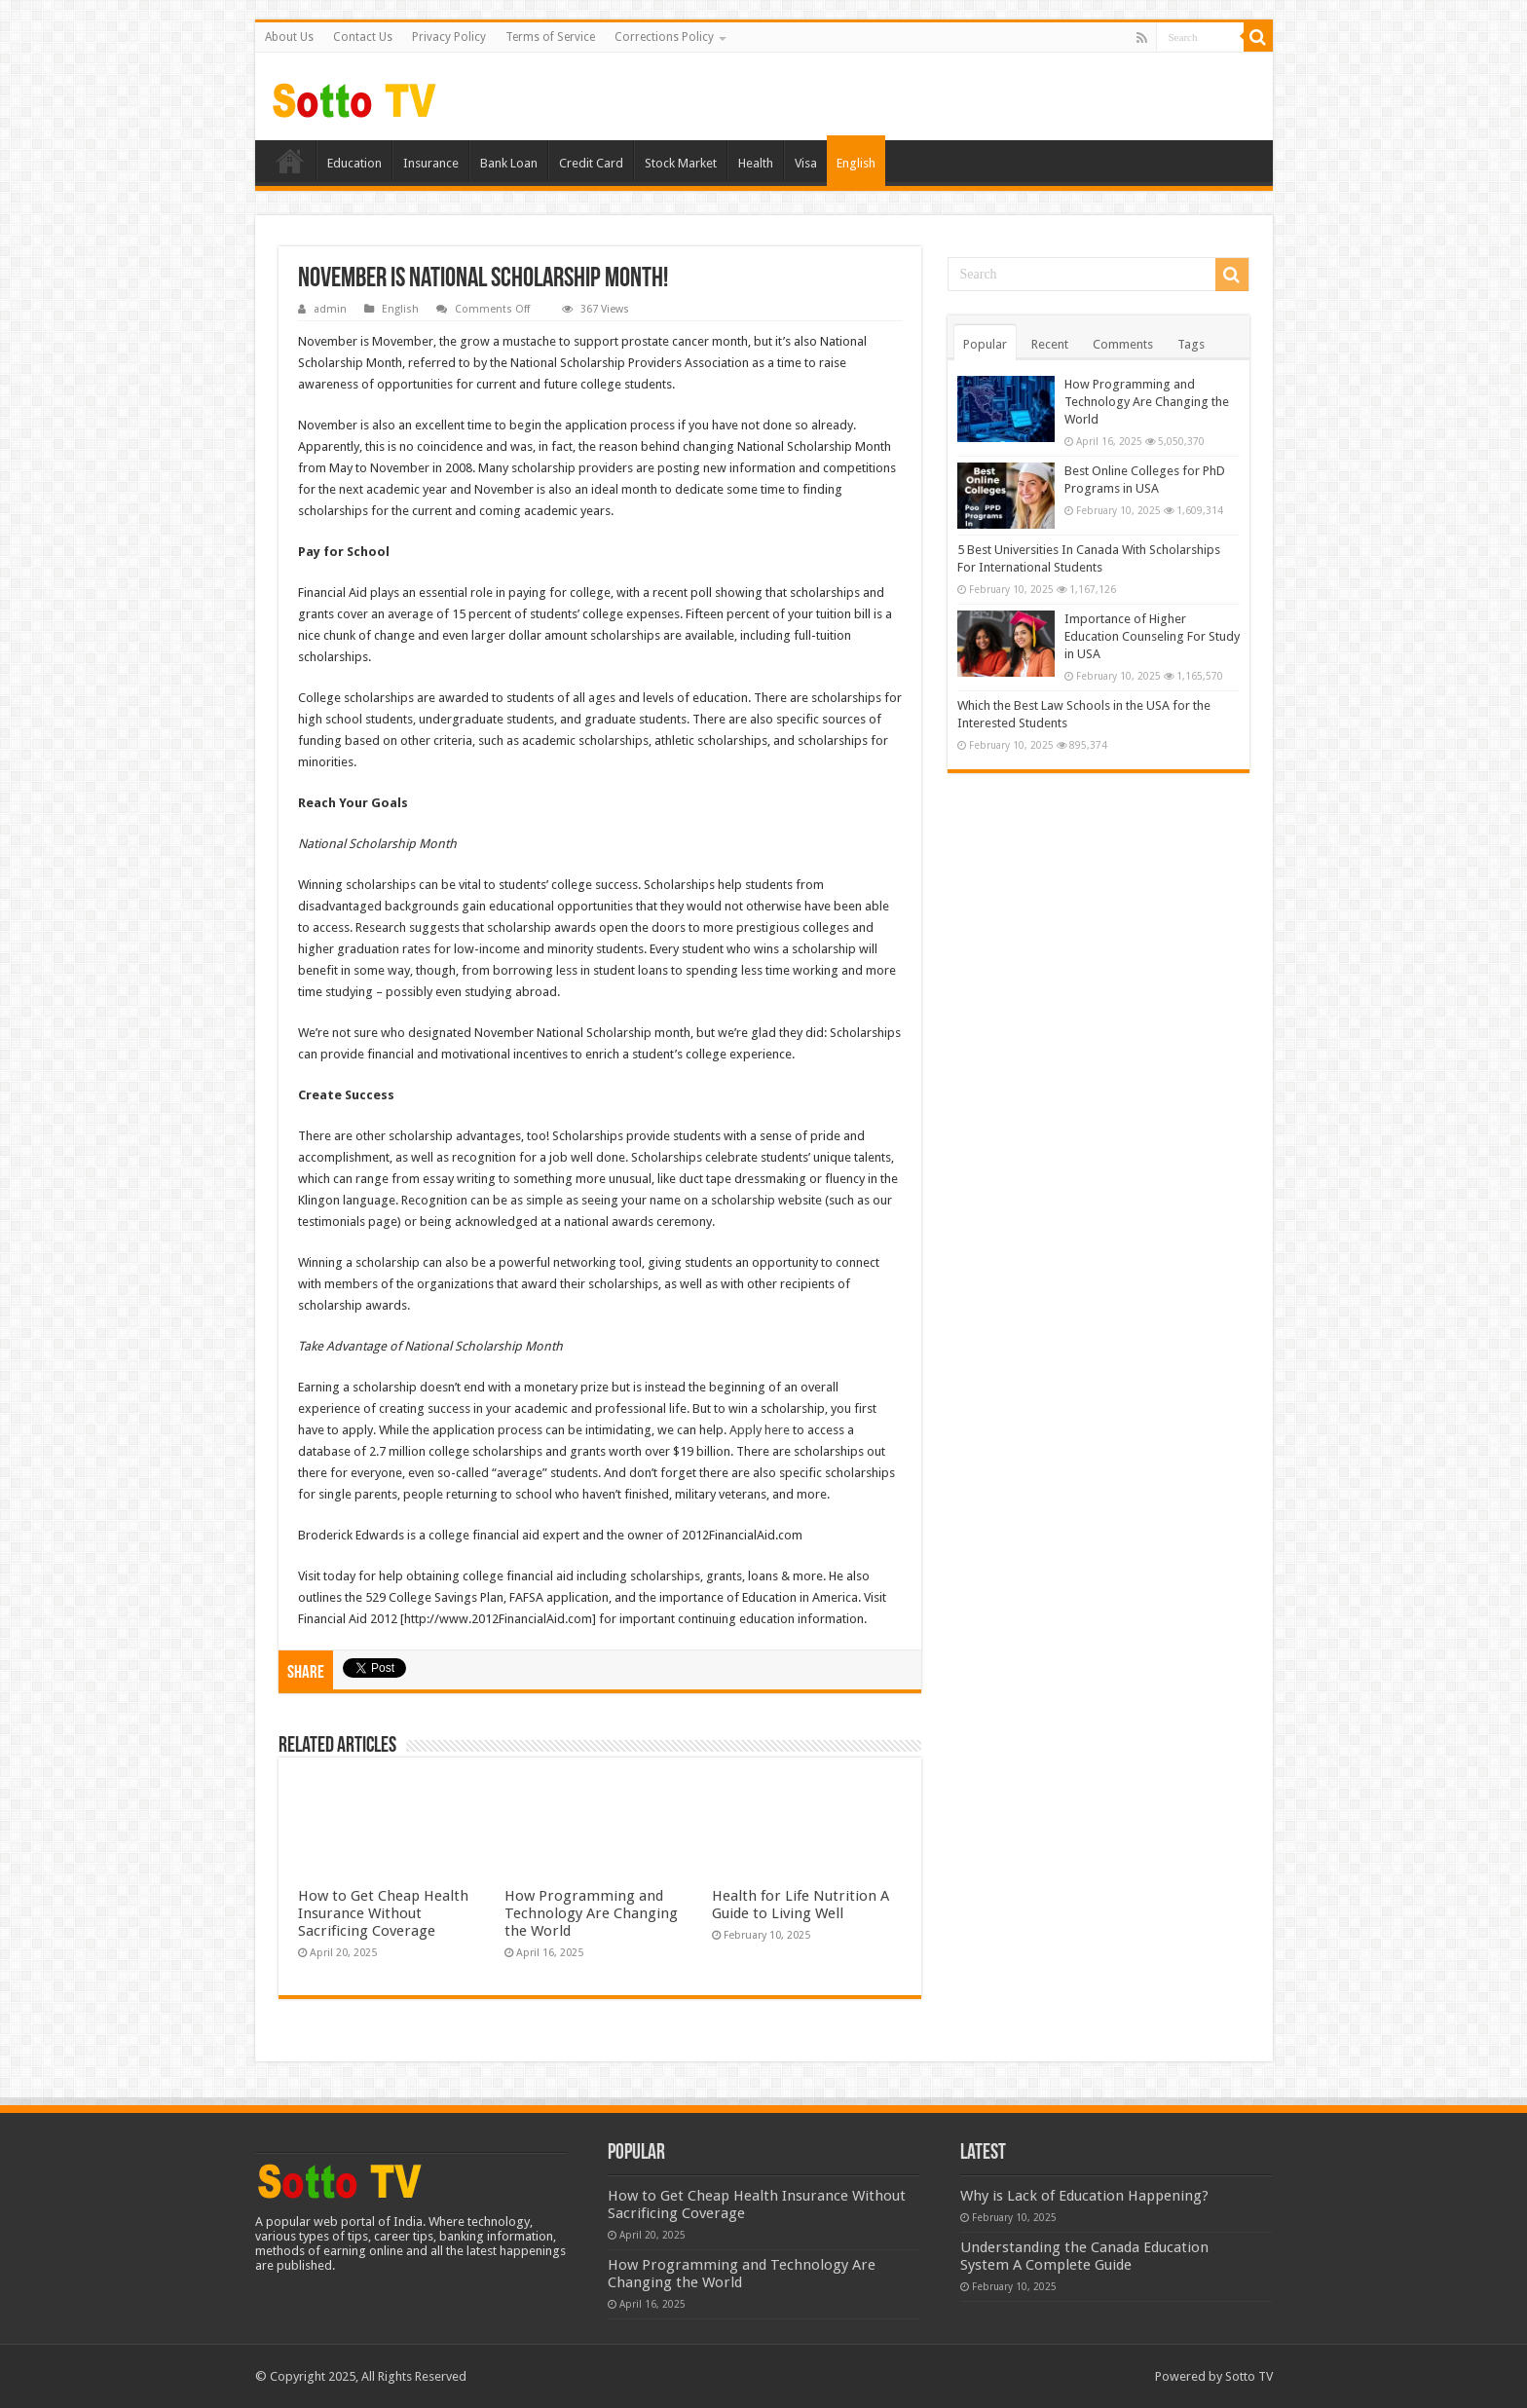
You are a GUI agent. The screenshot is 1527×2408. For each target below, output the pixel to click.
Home (290, 160)
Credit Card (591, 163)
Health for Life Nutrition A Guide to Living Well (800, 1904)
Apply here (759, 1430)
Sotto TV (1249, 2376)
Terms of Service (550, 37)
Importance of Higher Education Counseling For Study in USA (1152, 636)
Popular (985, 344)
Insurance (431, 163)
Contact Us (362, 37)
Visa (806, 163)
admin (330, 309)
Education (354, 163)
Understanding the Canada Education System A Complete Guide (1084, 2256)
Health (755, 163)
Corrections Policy (664, 37)
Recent (1049, 344)
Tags (1191, 344)
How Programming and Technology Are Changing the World (591, 1913)
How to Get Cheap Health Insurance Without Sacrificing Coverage (383, 1913)
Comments (1123, 344)
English (856, 163)
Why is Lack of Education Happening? (1084, 2195)
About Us (289, 37)
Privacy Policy (449, 37)
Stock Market (681, 163)
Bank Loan (509, 163)
